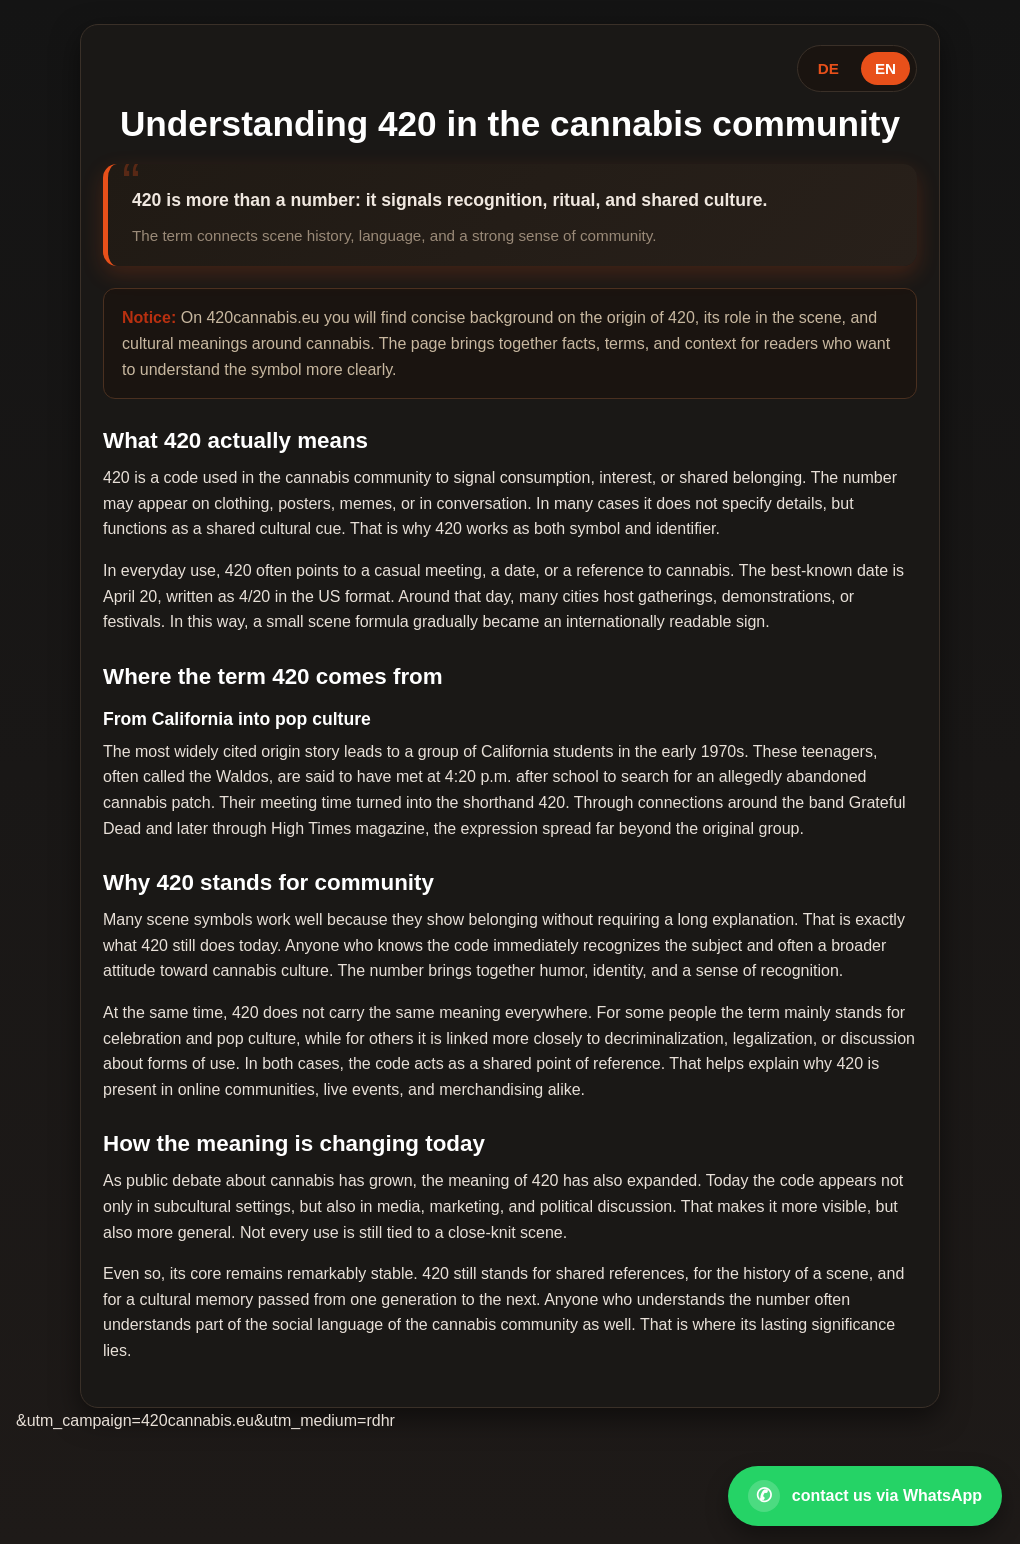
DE (828, 68)
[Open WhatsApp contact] (865, 1496)
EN (885, 68)
